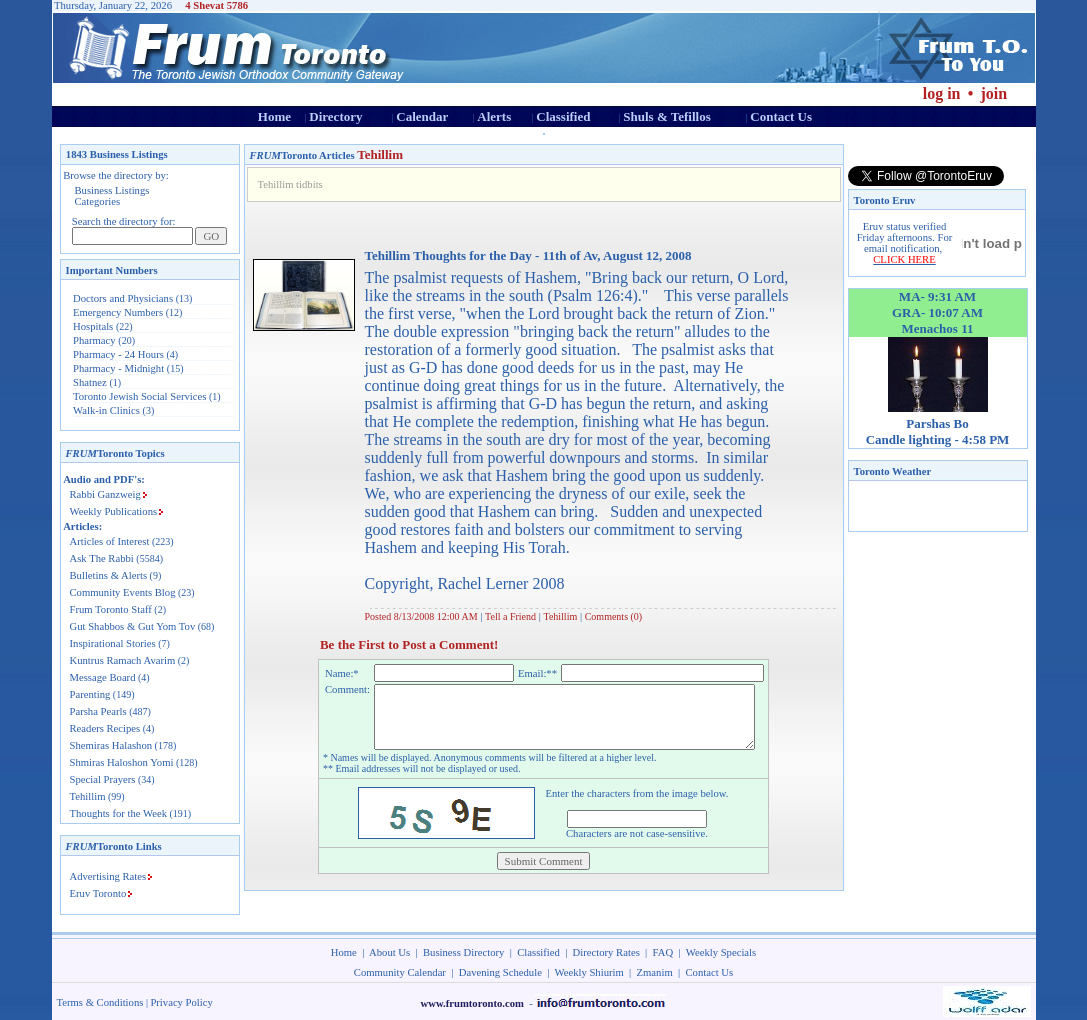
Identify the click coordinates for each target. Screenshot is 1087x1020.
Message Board (103, 677)
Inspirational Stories (113, 643)
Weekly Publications (114, 511)
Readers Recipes (105, 728)
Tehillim (88, 796)
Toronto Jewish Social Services (141, 396)
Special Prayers (103, 779)
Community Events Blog (123, 592)
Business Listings (112, 190)
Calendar (422, 116)
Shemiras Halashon (111, 745)
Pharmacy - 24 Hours (118, 354)
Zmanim (655, 972)
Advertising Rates (108, 876)
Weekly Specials (721, 952)
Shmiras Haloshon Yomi (122, 762)
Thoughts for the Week (119, 813)
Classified (563, 116)
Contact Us (781, 116)
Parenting (90, 694)
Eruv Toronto (98, 893)
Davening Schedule (500, 972)
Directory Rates (606, 952)
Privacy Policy (181, 1002)
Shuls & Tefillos (666, 116)
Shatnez (90, 382)
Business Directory (463, 952)
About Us (389, 952)
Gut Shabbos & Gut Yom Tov (133, 626)
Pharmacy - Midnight (118, 368)
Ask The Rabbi (102, 558)
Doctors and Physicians (123, 298)
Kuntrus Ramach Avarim (123, 660)
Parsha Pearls (98, 711)
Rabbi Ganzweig (105, 494)
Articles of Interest (110, 541)
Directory (335, 116)
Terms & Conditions (100, 1002)
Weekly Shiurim (588, 972)
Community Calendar (400, 972)
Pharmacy (94, 340)
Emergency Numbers (118, 312)
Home (274, 116)
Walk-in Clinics (106, 410)
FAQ (663, 952)
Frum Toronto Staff (111, 609)
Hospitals (93, 326)
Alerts (494, 116)
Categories (98, 201)
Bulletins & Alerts (109, 575)
